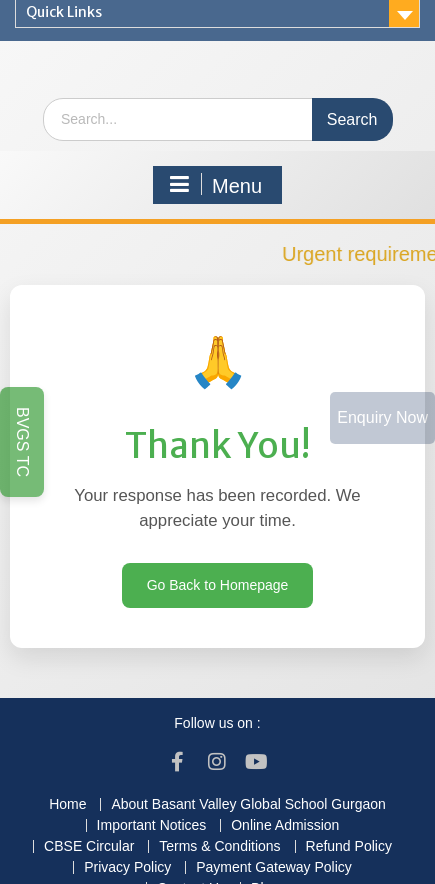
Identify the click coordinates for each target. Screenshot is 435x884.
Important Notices (152, 825)
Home (67, 804)
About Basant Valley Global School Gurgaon (248, 804)
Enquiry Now (382, 417)
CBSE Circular (89, 846)
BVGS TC (22, 442)
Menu (215, 185)
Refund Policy (349, 846)
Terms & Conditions (219, 846)
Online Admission (285, 825)
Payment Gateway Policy (274, 867)
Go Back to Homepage (218, 585)
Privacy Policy (127, 867)
